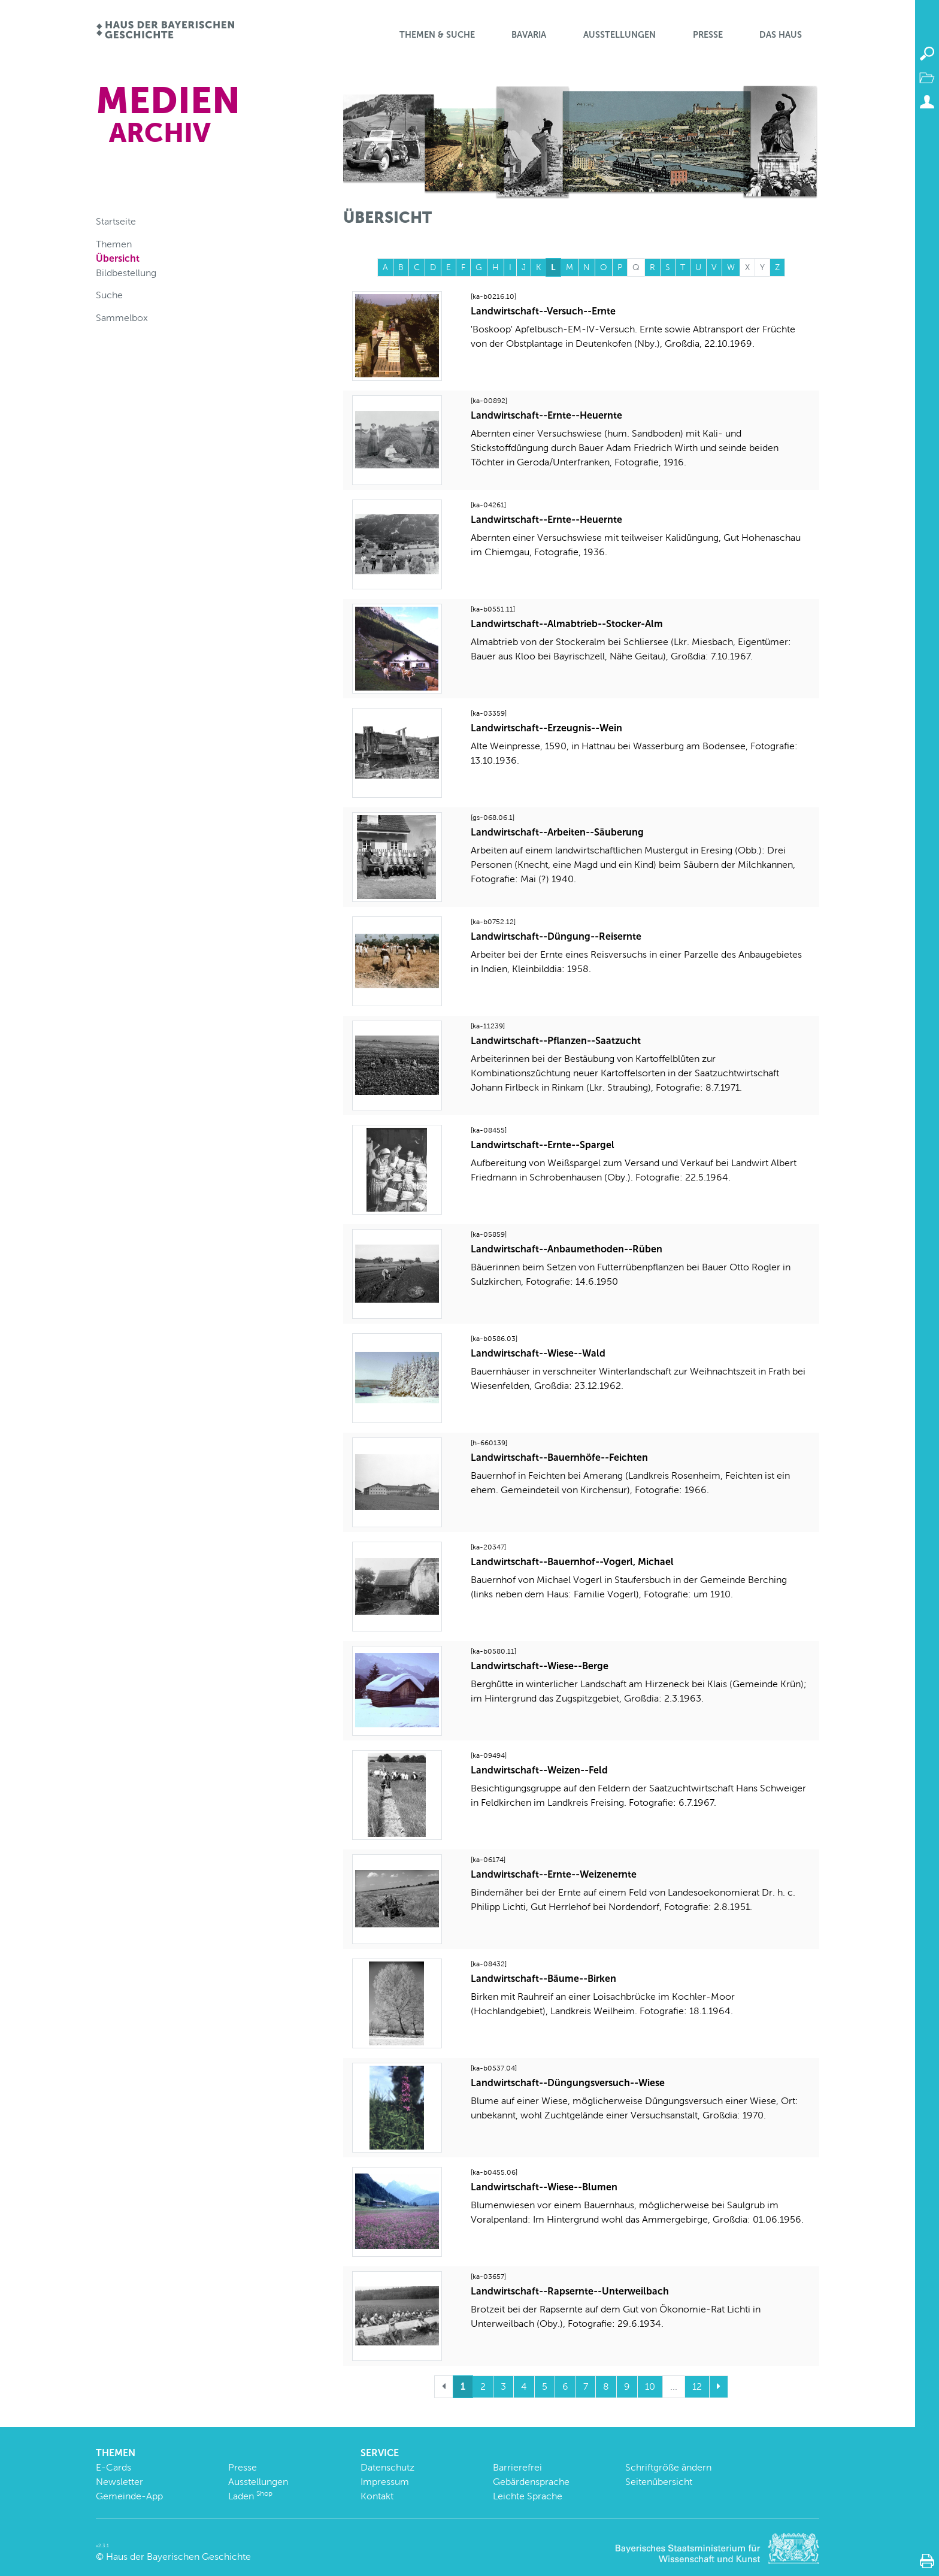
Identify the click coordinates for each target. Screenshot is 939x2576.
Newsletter (119, 2482)
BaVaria (528, 34)
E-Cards (113, 2467)
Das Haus (780, 34)
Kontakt (377, 2496)
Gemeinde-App (129, 2496)
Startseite (116, 221)
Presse (708, 34)
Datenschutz (387, 2467)
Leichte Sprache (527, 2496)
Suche (109, 295)
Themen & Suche (437, 34)
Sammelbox (122, 318)
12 (697, 2386)
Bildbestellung (126, 273)
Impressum (385, 2482)
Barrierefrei (517, 2467)
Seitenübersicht (658, 2482)
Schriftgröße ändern (668, 2467)
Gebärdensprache (531, 2482)
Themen (114, 244)
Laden (250, 2496)
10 (650, 2386)
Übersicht (118, 258)
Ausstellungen (619, 34)
